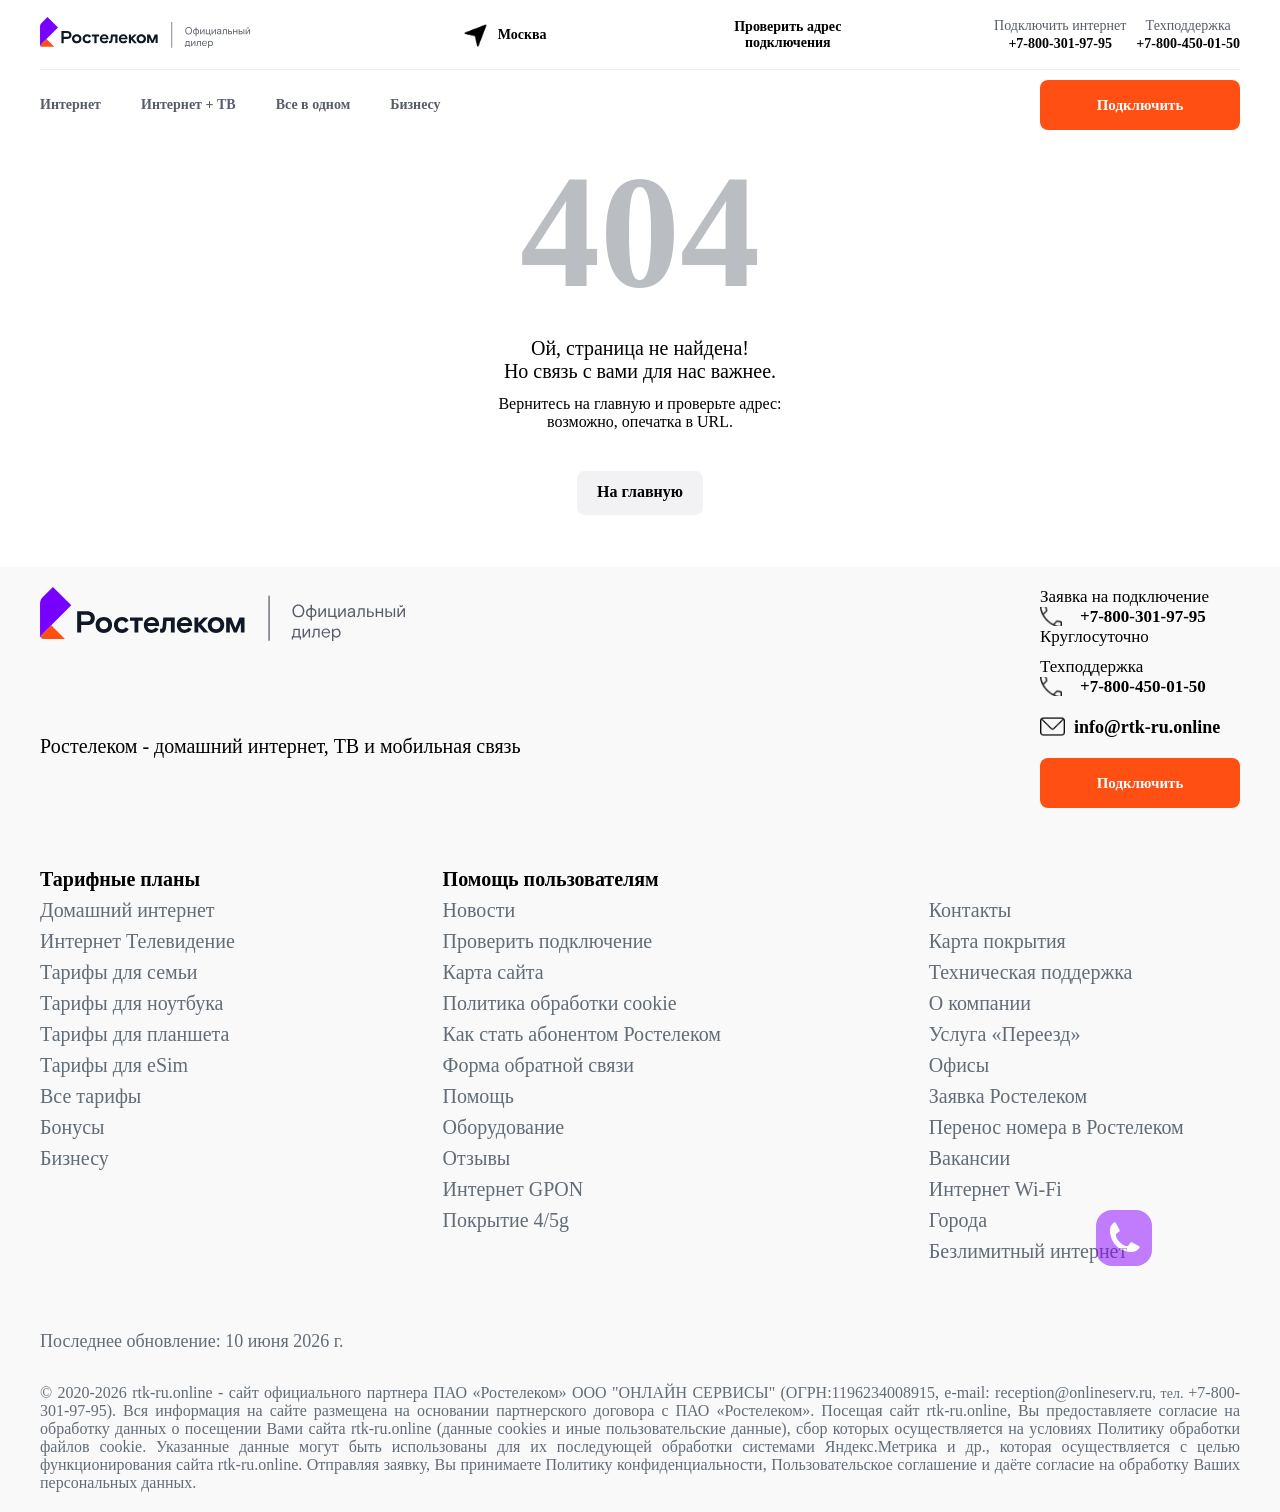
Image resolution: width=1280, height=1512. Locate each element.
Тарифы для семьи (119, 972)
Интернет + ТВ (188, 104)
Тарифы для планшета (134, 1034)
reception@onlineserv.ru (1073, 1392)
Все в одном (313, 104)
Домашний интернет (127, 910)
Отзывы (477, 1158)
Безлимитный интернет (1028, 1251)
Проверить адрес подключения (787, 34)
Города (958, 1220)
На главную (640, 491)
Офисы (959, 1065)
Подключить (1140, 105)
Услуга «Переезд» (1005, 1034)
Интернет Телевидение (137, 941)
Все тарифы (90, 1096)
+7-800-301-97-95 (1060, 43)
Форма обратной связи (538, 1065)
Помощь (478, 1096)
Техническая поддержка (1031, 972)
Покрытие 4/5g (506, 1220)
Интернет (70, 104)
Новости (479, 910)
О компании (980, 1003)
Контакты (970, 910)
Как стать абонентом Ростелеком (582, 1034)
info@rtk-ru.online (1147, 727)
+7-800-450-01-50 (1188, 43)
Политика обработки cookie (560, 1003)
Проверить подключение (548, 941)
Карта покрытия (997, 941)
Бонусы (72, 1127)
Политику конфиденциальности (654, 1464)
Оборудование (504, 1127)
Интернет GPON (513, 1189)
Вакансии (970, 1158)
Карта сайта (493, 972)
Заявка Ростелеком (1008, 1096)
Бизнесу (415, 104)
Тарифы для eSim (114, 1065)
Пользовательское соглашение (874, 1464)
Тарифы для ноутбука (131, 1003)
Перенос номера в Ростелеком (1056, 1127)
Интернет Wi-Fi (995, 1189)
